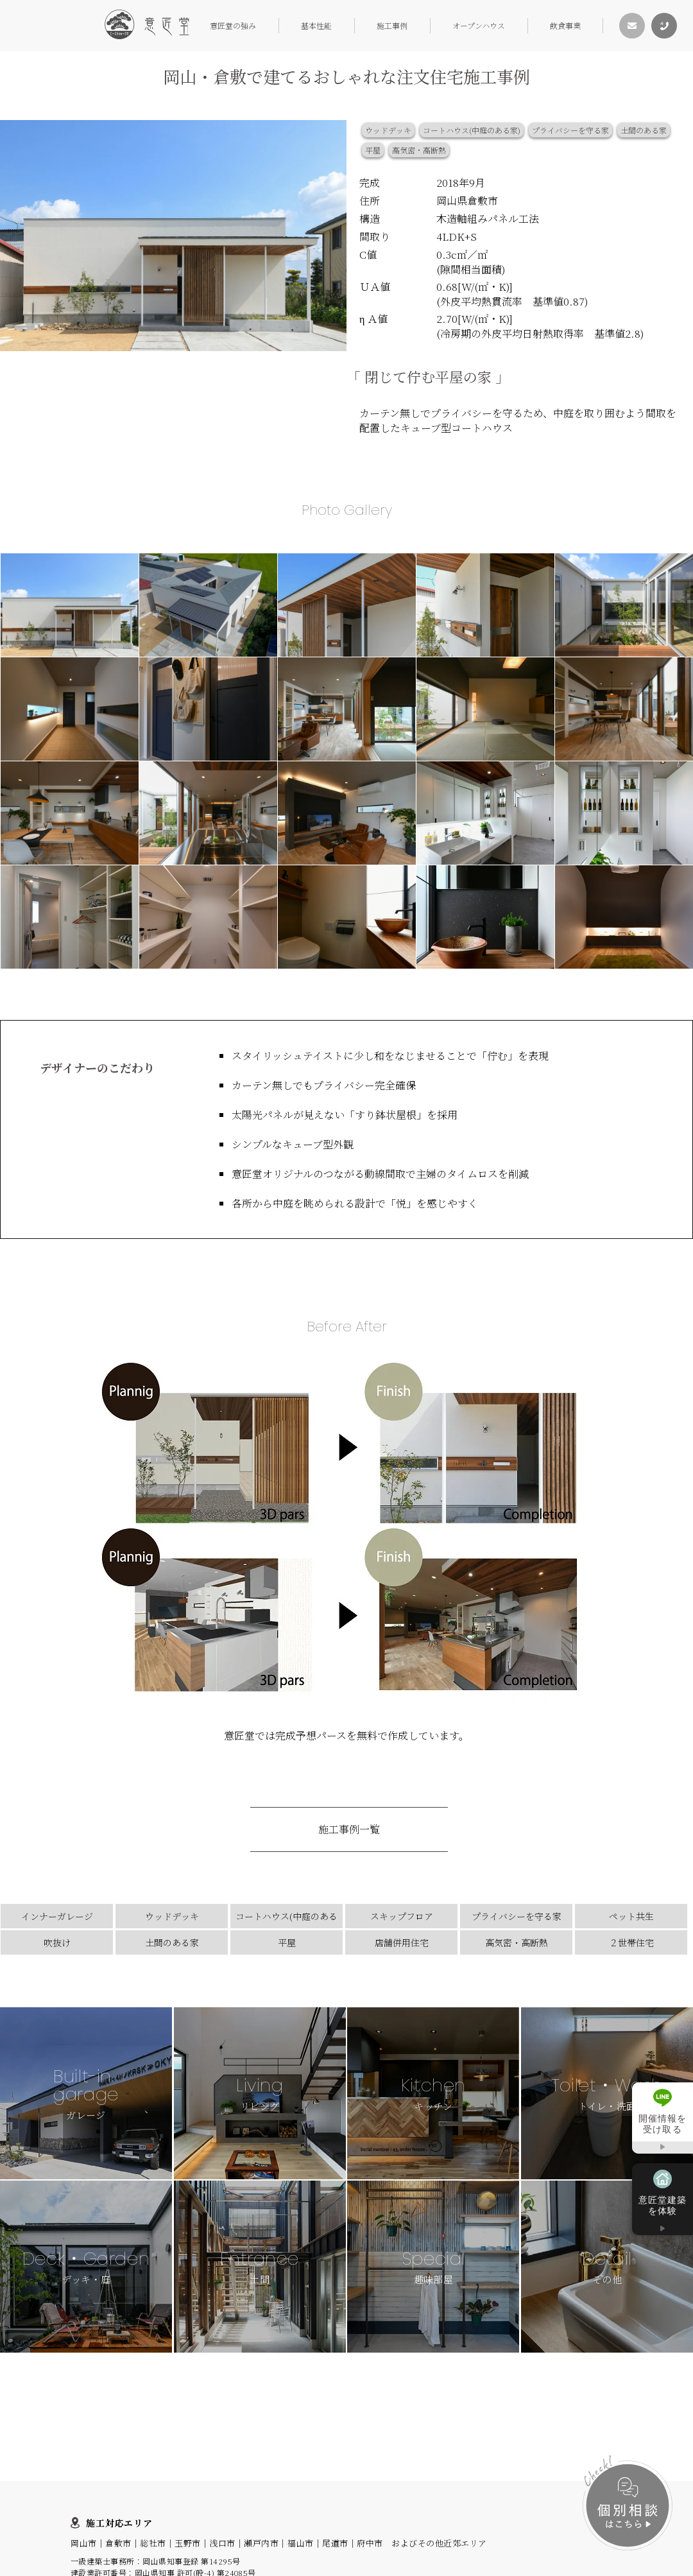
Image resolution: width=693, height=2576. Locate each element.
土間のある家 (643, 130)
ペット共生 (631, 1916)
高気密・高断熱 (419, 149)
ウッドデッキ (388, 130)
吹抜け (57, 1942)
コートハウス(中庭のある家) (471, 130)
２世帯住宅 (631, 1942)
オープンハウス (478, 25)
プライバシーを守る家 (570, 130)
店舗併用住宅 (402, 1942)
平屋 (373, 149)
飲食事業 (565, 25)
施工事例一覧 (349, 1829)
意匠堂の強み (233, 25)
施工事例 (392, 25)
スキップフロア (401, 1916)
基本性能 (316, 25)
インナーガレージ (57, 1916)
